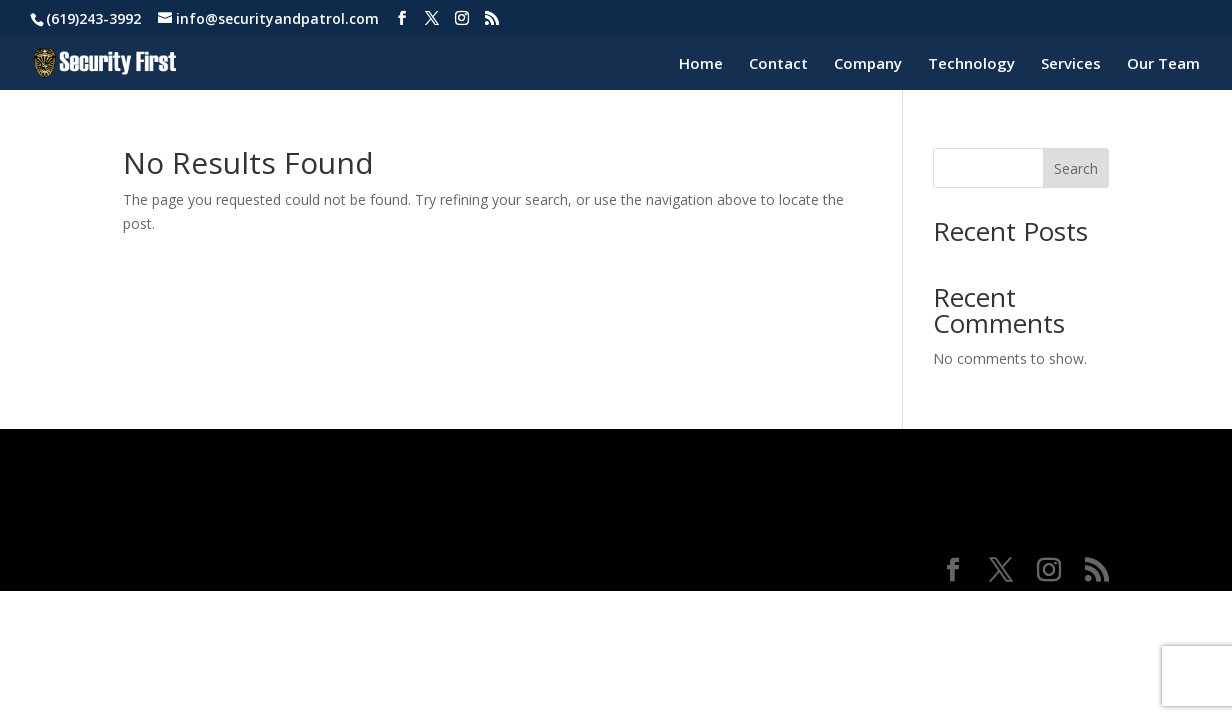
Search (1076, 168)
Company (868, 64)
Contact (778, 64)
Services (1071, 64)
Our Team (1163, 64)
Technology (971, 64)
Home (701, 64)
